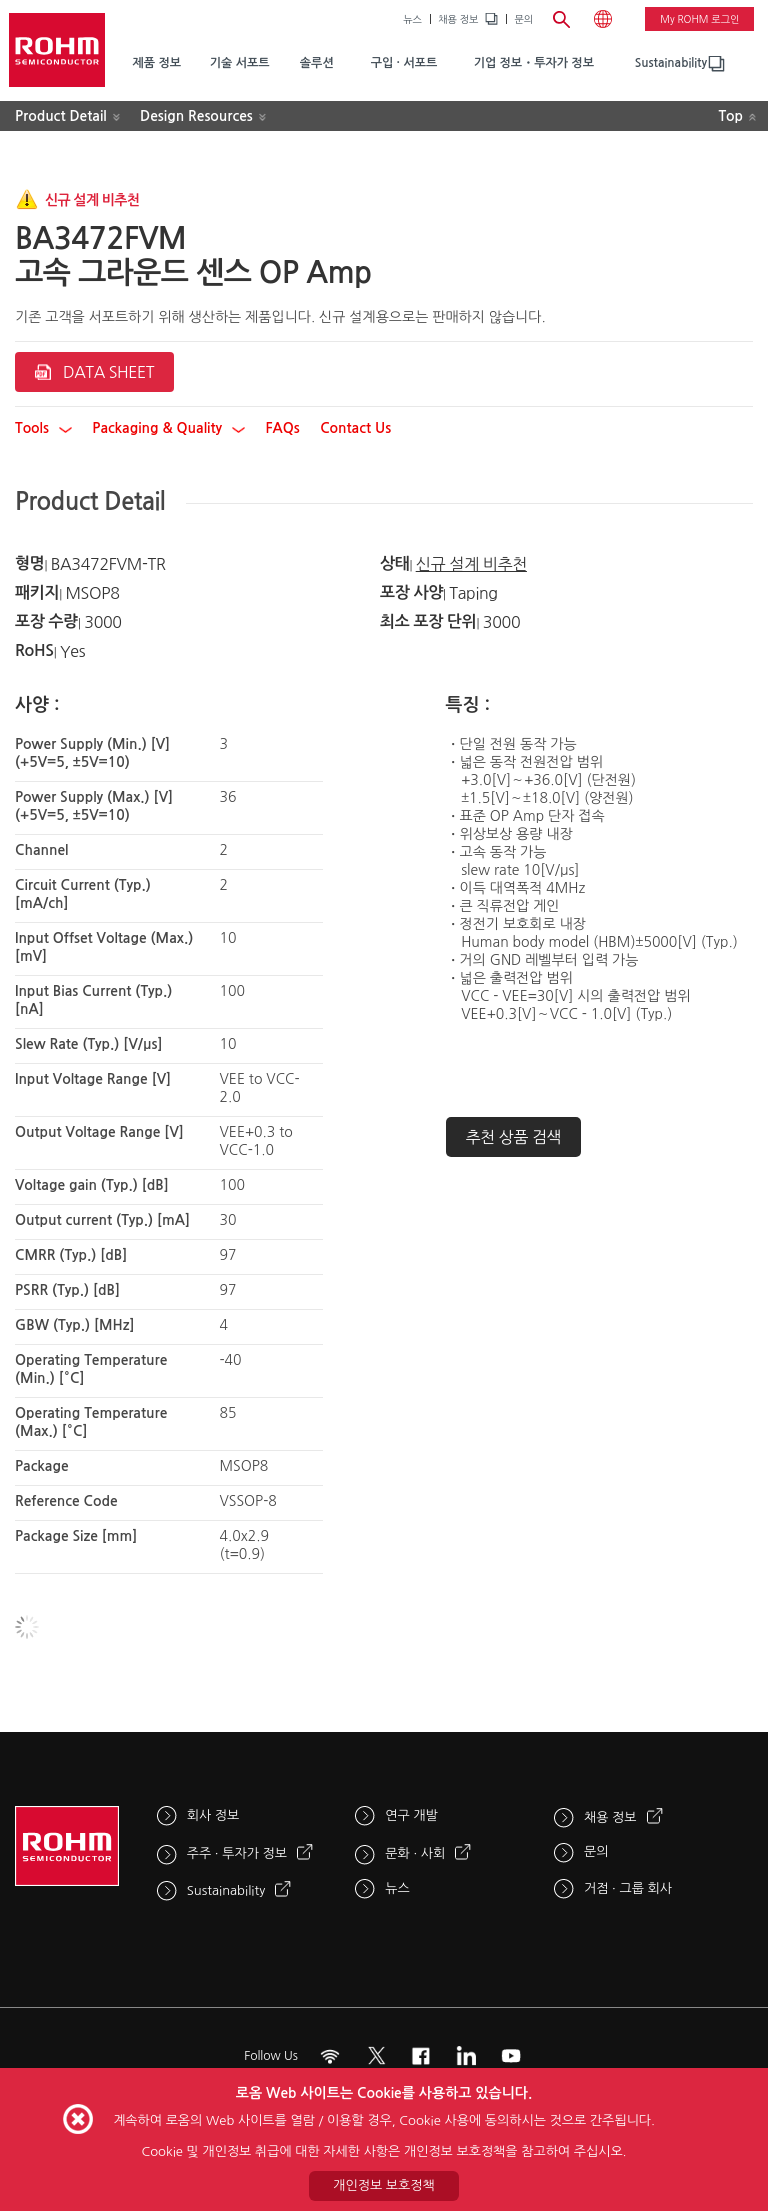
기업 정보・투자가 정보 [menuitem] (534, 63)
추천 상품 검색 (514, 1137)
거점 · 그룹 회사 (628, 1888)
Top (730, 116)
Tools (43, 428)
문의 (523, 19)
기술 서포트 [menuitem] (240, 63)
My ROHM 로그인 (699, 19)
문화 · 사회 (415, 1853)
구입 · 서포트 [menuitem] (404, 63)
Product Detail (61, 116)
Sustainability (671, 63)
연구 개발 (411, 1815)
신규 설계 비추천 (471, 564)
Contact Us (355, 428)
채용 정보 (458, 19)
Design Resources (196, 116)
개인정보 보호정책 (383, 2185)
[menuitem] (671, 63)
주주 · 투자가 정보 (237, 1853)
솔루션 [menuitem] (317, 63)
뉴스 (412, 19)
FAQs (282, 428)
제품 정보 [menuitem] (156, 63)
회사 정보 (213, 1815)
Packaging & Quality (168, 428)
